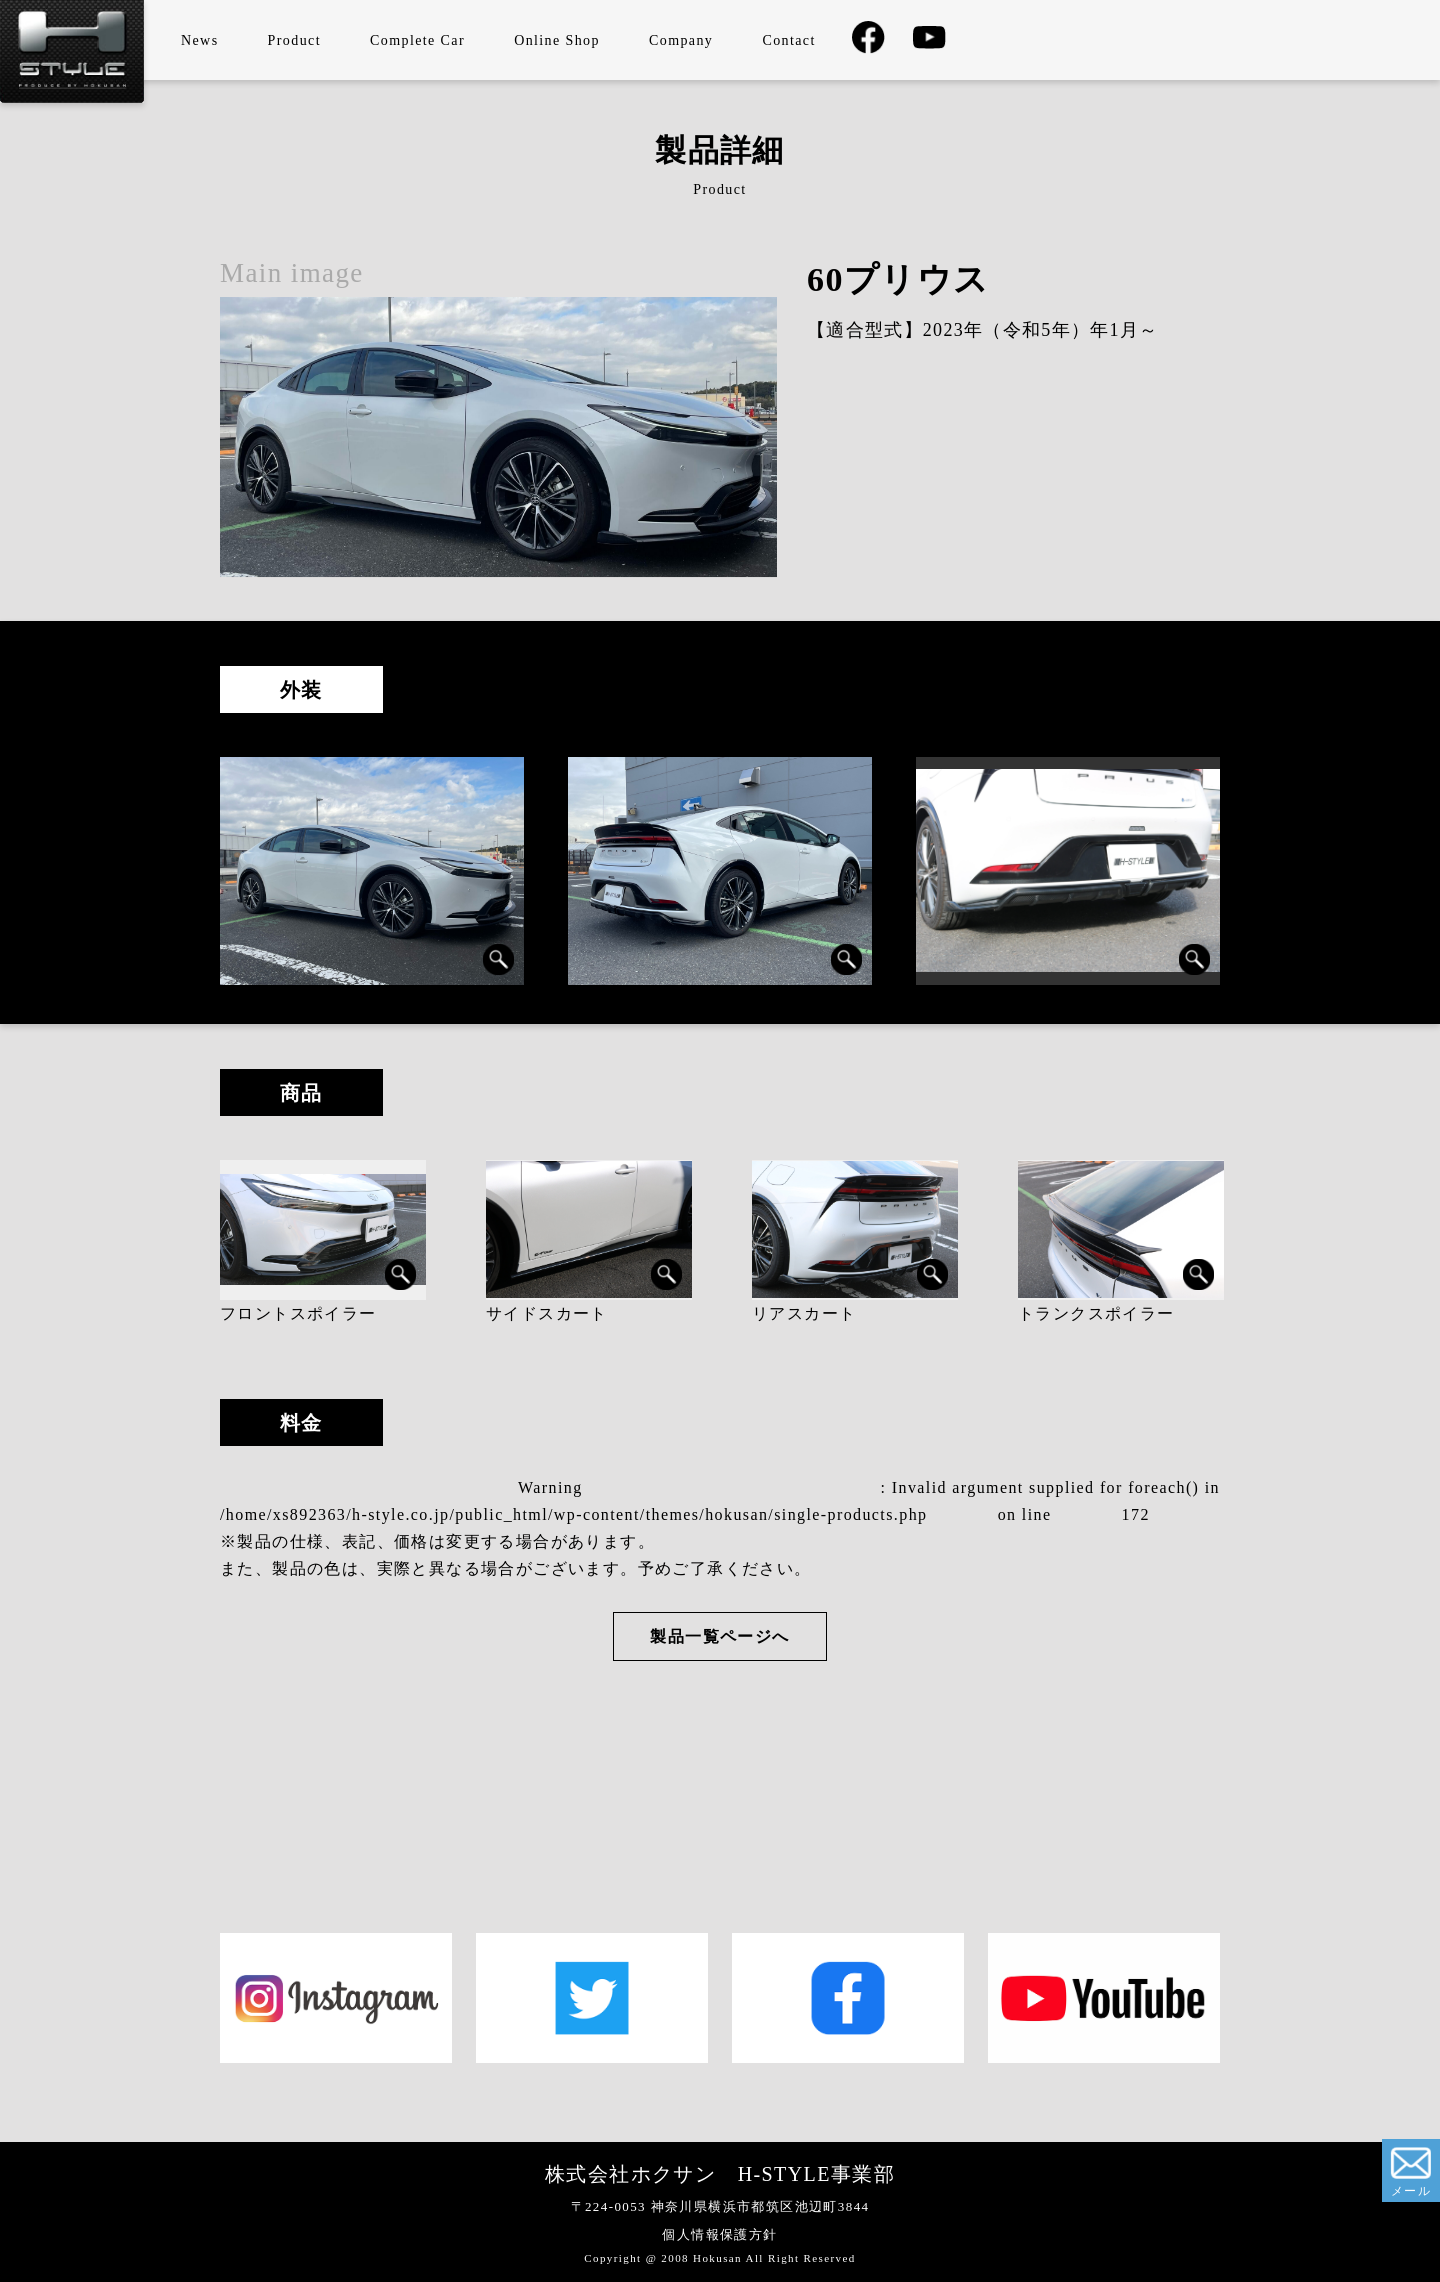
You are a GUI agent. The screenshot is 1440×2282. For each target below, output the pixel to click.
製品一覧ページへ (719, 1636)
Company (681, 40)
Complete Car (417, 40)
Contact (788, 40)
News (199, 40)
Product (294, 40)
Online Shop (557, 40)
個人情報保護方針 (719, 2234)
